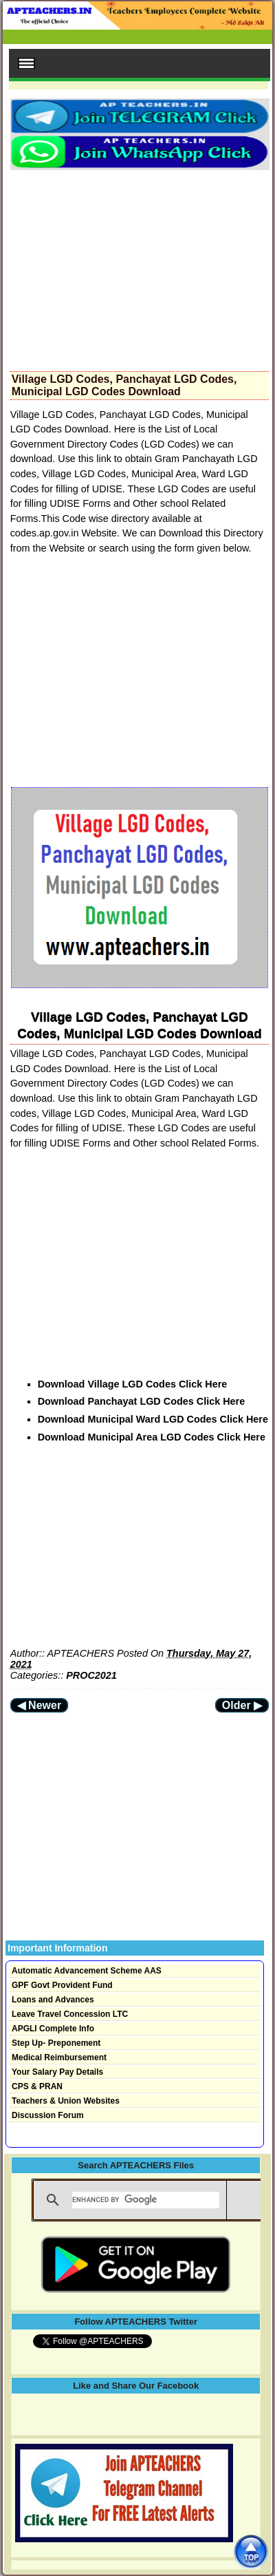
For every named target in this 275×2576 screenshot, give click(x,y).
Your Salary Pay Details (57, 2072)
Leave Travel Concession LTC (70, 2014)
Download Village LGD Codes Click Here (133, 1384)
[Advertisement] (139, 266)
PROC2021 (91, 1675)
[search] (145, 2200)
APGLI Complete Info (53, 2028)
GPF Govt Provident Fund (62, 1985)
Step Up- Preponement (56, 2043)
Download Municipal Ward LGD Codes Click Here (153, 1419)
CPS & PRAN (37, 2086)
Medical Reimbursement (59, 2057)
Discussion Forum (48, 2115)
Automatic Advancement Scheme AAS (87, 1971)
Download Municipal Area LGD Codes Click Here (151, 1437)
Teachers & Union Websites (66, 2101)
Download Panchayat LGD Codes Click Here (141, 1401)
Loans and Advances (53, 1999)
